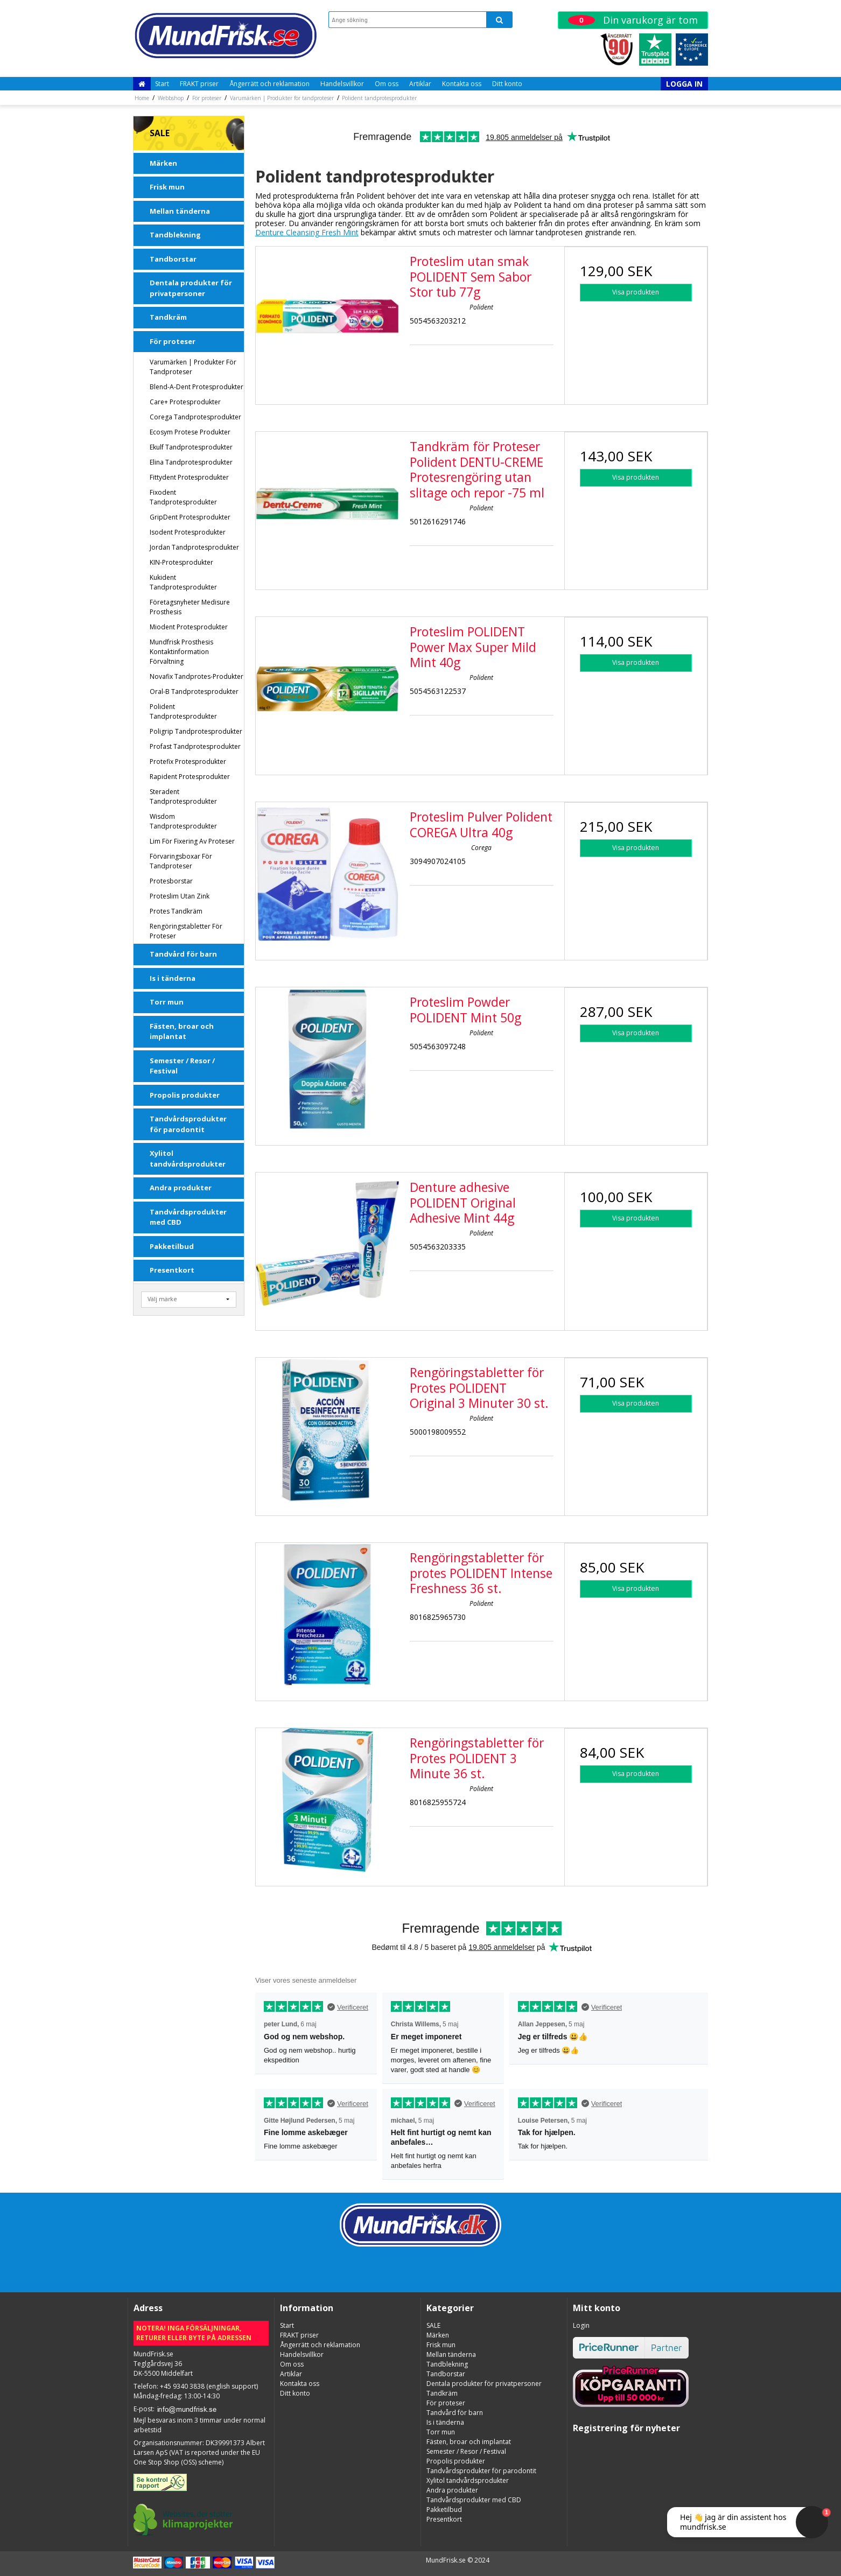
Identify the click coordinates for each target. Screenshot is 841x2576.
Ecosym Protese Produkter (190, 432)
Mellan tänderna (180, 211)
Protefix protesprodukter (188, 761)
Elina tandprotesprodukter (191, 462)
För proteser (172, 341)
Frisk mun (167, 187)
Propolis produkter (185, 1095)
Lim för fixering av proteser (192, 841)
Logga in (684, 84)
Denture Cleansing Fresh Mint (307, 232)
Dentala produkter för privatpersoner (191, 288)
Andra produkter (181, 1187)
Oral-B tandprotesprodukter (194, 691)
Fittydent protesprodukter (189, 477)
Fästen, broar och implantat (182, 1031)
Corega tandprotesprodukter (195, 417)
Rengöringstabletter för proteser (186, 931)
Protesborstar (171, 881)
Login (581, 2325)
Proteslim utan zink (179, 896)
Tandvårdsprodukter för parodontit (188, 1124)
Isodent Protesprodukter (188, 532)
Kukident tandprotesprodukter (183, 582)
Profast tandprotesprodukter (195, 746)
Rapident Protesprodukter (190, 776)
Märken (163, 163)
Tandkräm (168, 317)
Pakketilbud (172, 1246)
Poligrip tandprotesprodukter (196, 731)
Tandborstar (173, 259)
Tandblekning (175, 235)
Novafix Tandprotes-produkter (196, 676)
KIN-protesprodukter (181, 562)
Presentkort (172, 1270)
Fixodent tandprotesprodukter (183, 497)
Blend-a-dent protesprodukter (196, 386)
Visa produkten (635, 292)
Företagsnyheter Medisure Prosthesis (190, 607)
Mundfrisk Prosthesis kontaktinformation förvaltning (181, 651)
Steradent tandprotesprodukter (183, 796)
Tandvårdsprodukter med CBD (188, 1217)
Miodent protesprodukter (189, 626)
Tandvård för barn (183, 954)
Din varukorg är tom (633, 19)
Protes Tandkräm (176, 911)
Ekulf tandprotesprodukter (191, 447)
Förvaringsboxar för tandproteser (181, 861)
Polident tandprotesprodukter (183, 711)
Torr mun (167, 1002)
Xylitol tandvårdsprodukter (188, 1158)
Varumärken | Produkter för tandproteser (193, 366)
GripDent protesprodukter (190, 517)
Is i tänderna (172, 978)
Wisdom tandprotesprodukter (183, 821)
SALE (160, 133)
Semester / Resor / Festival (182, 1066)
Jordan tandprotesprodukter (194, 547)
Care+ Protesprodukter (185, 401)
